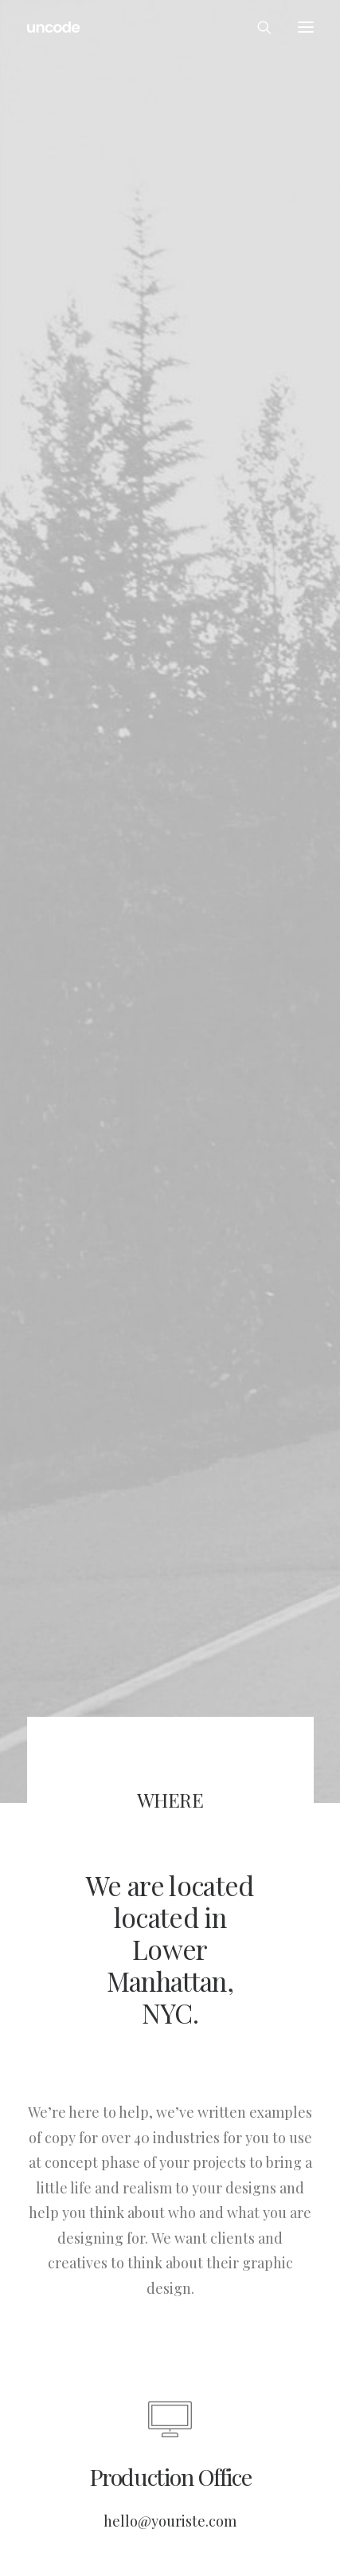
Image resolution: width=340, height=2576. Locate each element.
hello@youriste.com (170, 2482)
